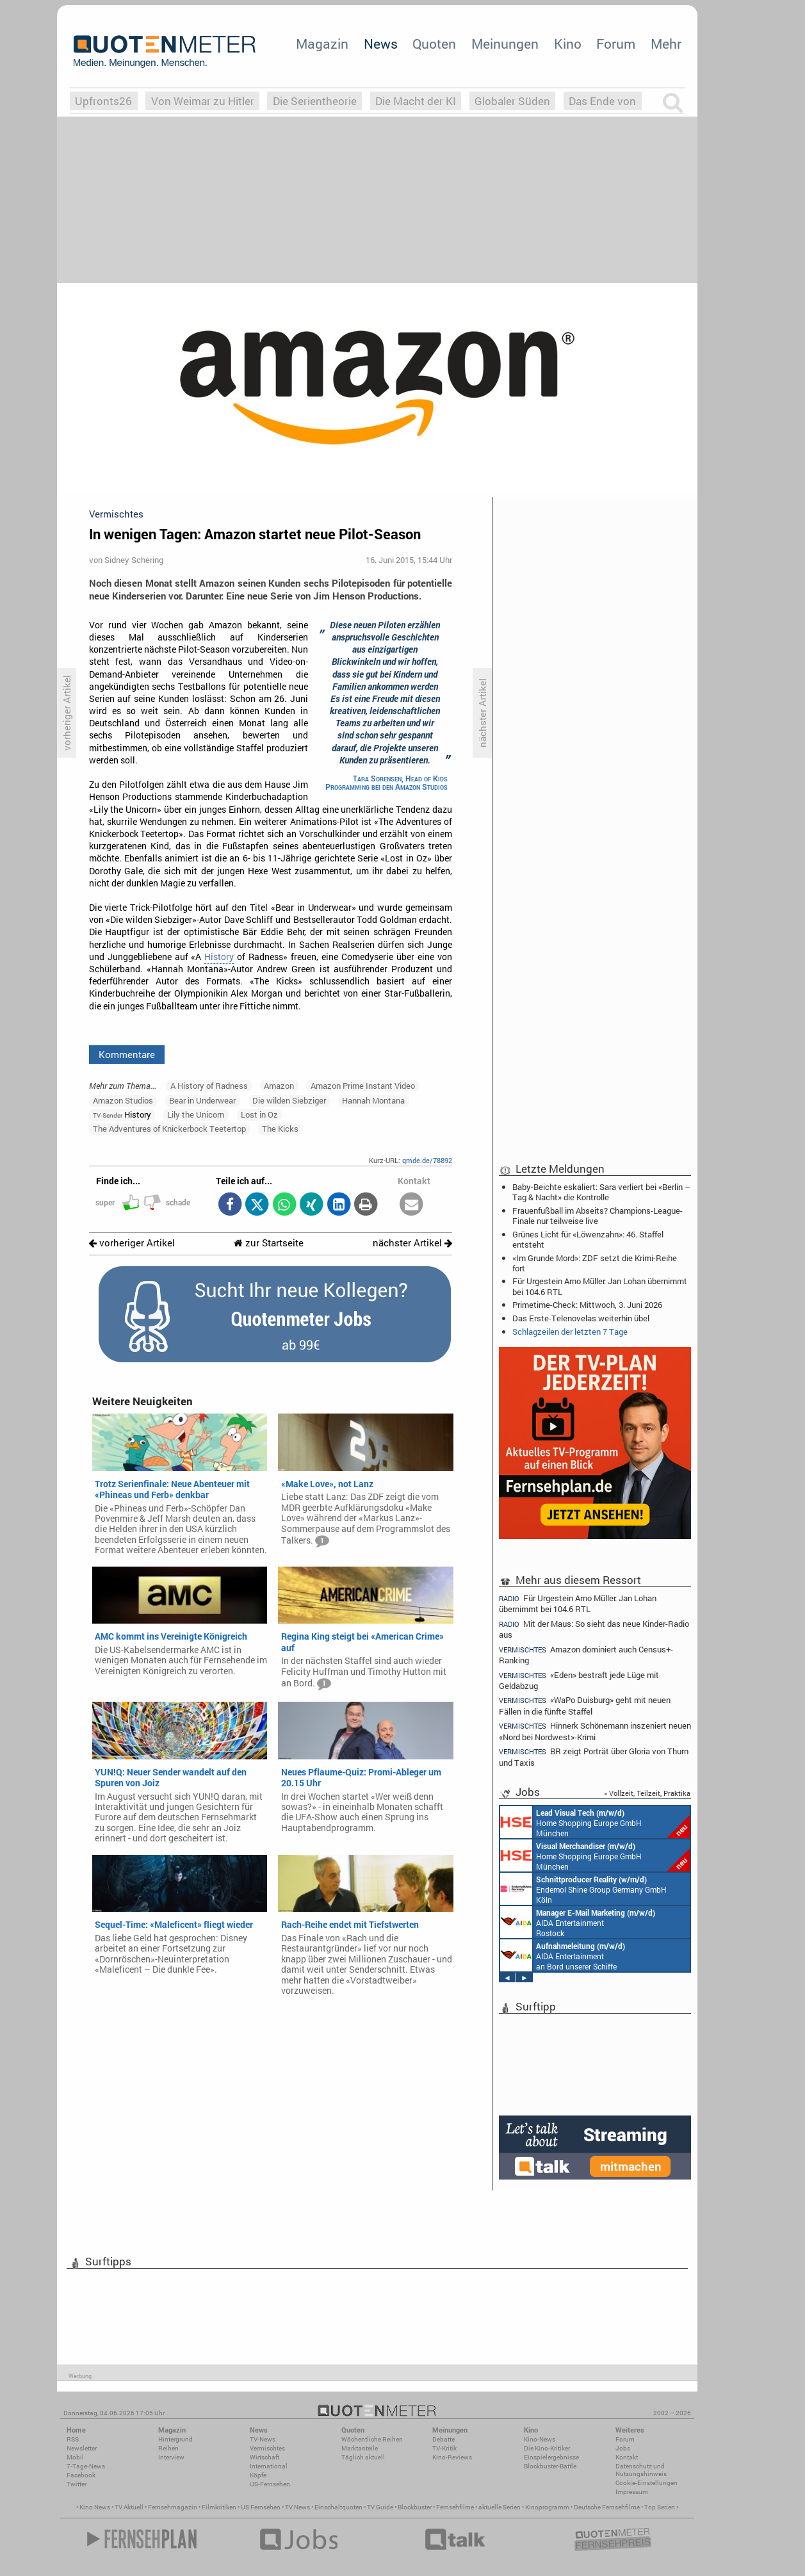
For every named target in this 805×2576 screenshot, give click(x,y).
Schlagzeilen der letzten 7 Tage (570, 1331)
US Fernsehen (261, 2507)
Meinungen (505, 44)
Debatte (443, 2439)
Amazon (279, 1085)
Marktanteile (359, 2448)
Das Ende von (602, 101)
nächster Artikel (412, 1243)
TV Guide (380, 2507)
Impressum (631, 2492)
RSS (73, 2439)
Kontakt (626, 2457)
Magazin (322, 44)
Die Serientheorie (315, 101)
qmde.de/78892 (427, 1160)
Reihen (168, 2448)
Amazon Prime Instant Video (363, 1085)
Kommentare (127, 1054)
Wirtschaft (264, 2457)
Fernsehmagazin (172, 2507)
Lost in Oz (259, 1114)
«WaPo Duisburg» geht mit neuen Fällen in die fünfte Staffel (585, 1705)
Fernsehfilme (455, 2507)
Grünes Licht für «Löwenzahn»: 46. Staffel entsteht (587, 1239)
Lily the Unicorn (195, 1114)
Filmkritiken (219, 2507)
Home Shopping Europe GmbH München (595, 1822)
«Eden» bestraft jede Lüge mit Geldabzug (579, 1680)
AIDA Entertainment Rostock (577, 1922)
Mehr (666, 44)
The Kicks (280, 1128)
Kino (567, 44)
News (381, 44)
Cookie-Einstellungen (646, 2483)
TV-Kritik (444, 2448)
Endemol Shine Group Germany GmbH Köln (583, 1889)
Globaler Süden (512, 101)
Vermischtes (267, 2448)
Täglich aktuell (363, 2457)
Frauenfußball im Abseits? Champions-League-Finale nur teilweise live (597, 1216)
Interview (171, 2457)
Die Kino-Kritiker (547, 2448)
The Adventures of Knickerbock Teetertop (169, 1128)
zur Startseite (269, 1243)
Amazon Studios (123, 1100)
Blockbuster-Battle (550, 2466)
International (269, 2466)
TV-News (262, 2439)
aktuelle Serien (499, 2507)
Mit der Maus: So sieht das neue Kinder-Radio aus (594, 1629)
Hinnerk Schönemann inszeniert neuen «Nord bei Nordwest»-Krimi (595, 1730)
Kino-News (539, 2439)
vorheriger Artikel (132, 1243)
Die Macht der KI (415, 101)
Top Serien (659, 2507)
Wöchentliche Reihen (372, 2439)
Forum (615, 44)
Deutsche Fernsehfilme (607, 2507)
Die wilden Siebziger (289, 1100)
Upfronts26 (103, 101)
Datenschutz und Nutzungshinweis (641, 2470)
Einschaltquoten (338, 2507)
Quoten (434, 44)
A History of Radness (209, 1085)
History (219, 957)
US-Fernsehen (270, 2484)
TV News (297, 2507)
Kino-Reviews (452, 2457)
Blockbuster (415, 2507)
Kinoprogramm (547, 2507)
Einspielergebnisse (551, 2457)
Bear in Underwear (202, 1100)
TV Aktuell (129, 2507)
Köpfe (258, 2475)
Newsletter (82, 2448)
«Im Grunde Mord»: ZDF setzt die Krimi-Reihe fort (594, 1263)
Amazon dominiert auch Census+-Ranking (586, 1654)
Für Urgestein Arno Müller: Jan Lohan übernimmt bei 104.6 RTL (599, 1286)
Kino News (94, 2507)
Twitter (76, 2484)
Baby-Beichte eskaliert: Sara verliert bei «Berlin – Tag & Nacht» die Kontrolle (601, 1192)
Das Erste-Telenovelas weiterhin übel (580, 1318)
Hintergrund (175, 2439)
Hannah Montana (373, 1100)
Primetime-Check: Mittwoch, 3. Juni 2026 (587, 1304)
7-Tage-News (86, 2466)
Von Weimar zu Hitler (202, 101)
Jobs (622, 2448)
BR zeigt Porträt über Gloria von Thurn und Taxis (593, 1756)
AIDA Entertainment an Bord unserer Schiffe (562, 1955)
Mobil (75, 2457)
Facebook (81, 2475)
